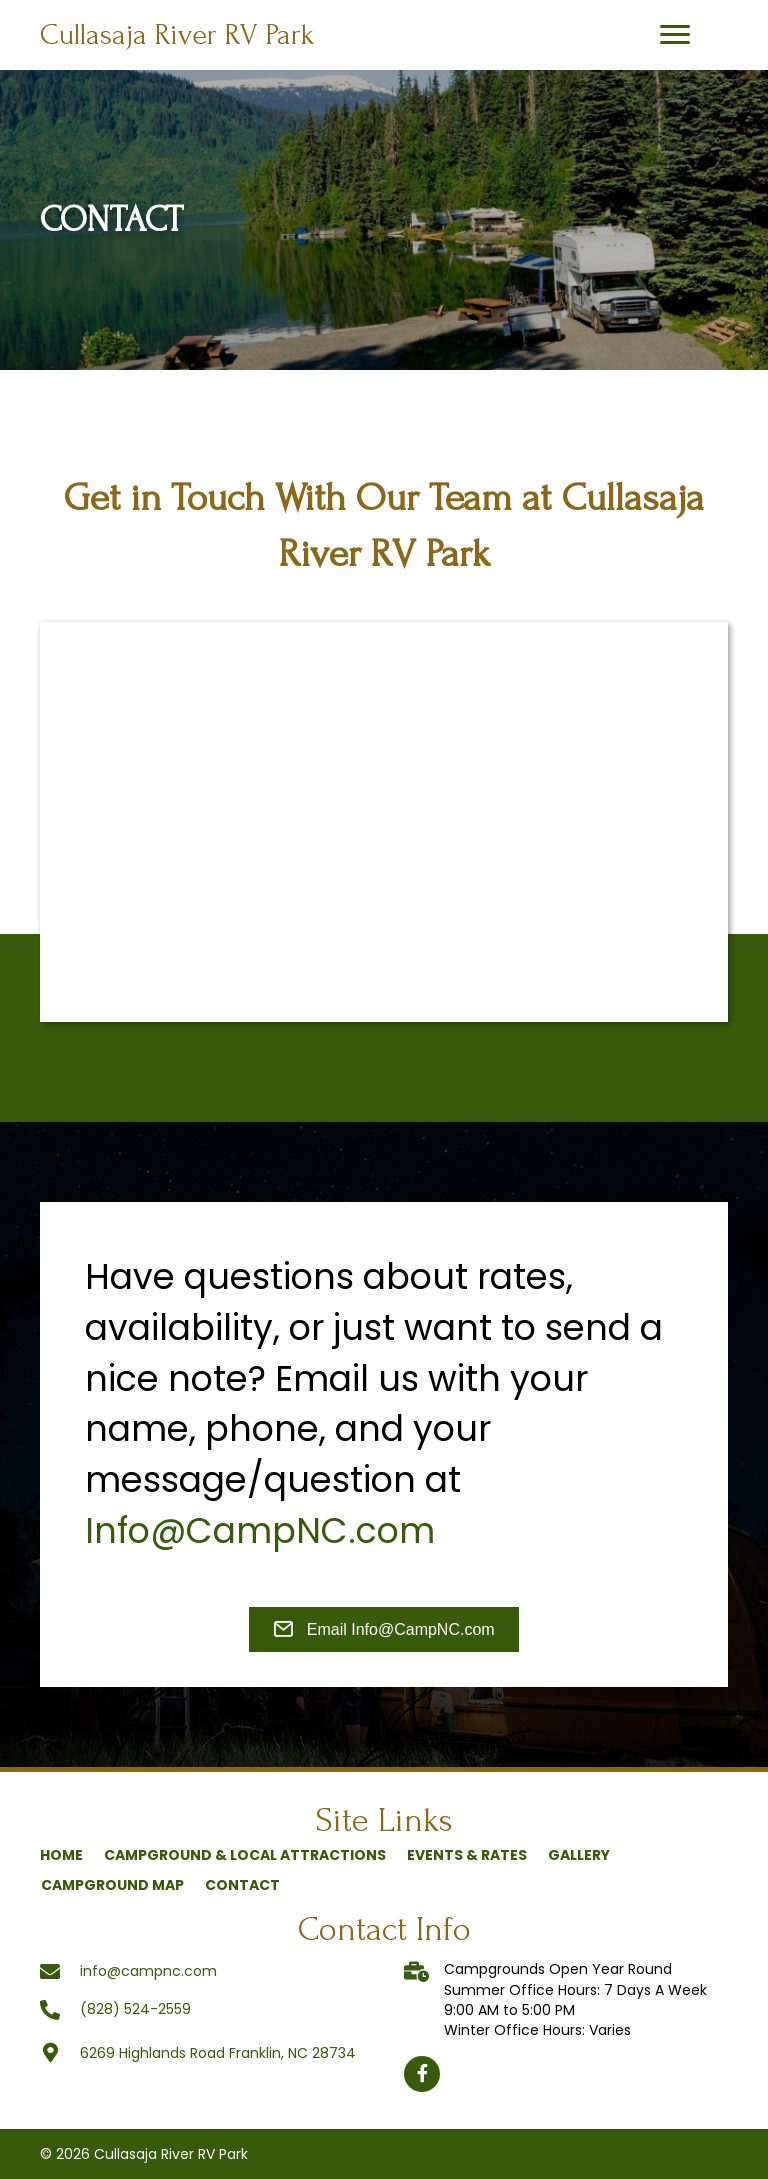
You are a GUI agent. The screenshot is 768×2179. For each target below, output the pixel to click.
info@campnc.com (148, 1971)
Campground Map (112, 1885)
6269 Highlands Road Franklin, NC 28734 (218, 2053)
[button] (675, 35)
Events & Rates (467, 1855)
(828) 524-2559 (135, 2009)
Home (61, 1855)
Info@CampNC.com (260, 1530)
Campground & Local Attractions (245, 1855)
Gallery (579, 1855)
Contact (242, 1885)
